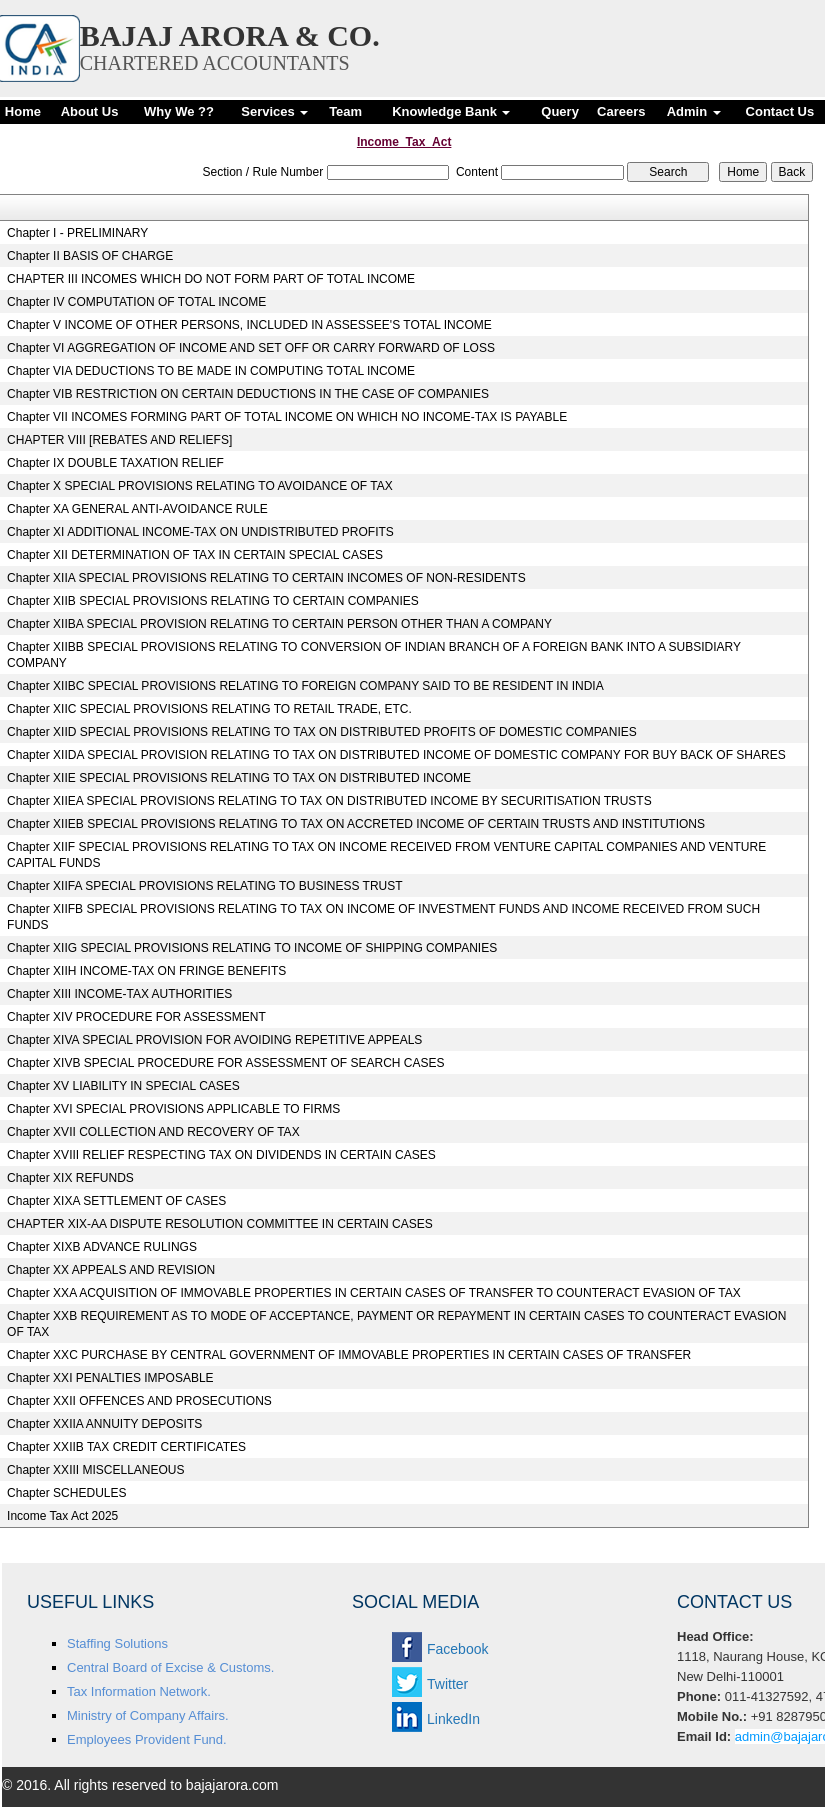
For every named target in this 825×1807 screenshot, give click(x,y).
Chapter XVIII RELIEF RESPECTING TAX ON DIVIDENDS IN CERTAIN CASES (221, 1155)
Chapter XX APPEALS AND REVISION (111, 1270)
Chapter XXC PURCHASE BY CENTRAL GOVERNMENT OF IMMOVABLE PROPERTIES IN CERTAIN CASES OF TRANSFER (349, 1355)
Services (274, 111)
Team (345, 111)
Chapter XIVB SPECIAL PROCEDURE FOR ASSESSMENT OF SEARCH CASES (225, 1063)
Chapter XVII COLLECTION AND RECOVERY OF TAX (153, 1132)
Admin (694, 111)
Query (560, 111)
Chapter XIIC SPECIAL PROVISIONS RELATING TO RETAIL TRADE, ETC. (209, 709)
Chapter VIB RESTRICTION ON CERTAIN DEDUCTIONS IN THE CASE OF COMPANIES (248, 394)
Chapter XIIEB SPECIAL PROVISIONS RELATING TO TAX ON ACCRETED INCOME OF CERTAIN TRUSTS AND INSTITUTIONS (356, 824)
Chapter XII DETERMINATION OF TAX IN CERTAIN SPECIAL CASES (195, 555)
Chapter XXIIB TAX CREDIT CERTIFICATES (126, 1447)
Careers (621, 111)
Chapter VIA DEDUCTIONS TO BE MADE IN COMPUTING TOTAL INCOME (211, 371)
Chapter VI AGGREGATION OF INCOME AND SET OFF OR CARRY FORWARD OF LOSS (251, 348)
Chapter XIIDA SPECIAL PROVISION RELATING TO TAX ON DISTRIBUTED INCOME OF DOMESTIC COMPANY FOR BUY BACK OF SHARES (396, 755)
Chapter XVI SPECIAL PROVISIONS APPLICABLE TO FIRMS (173, 1109)
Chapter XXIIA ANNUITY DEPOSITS (104, 1424)
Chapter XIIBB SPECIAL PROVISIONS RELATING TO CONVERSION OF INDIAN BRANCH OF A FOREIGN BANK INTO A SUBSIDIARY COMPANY (374, 655)
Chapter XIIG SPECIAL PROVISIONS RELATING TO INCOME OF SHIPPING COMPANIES (252, 948)
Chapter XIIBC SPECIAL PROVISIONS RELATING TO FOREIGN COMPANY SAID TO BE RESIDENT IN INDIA (305, 686)
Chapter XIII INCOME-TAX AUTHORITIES (119, 994)
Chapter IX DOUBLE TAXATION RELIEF (115, 463)
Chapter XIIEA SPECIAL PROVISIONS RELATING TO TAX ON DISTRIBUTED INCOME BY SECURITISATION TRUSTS (329, 801)
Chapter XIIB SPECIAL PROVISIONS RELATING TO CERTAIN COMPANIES (213, 601)
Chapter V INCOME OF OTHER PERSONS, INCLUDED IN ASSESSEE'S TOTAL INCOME (249, 325)
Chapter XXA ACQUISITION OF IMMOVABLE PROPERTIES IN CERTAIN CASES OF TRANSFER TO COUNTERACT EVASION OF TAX (374, 1293)
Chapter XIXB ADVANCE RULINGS (102, 1247)
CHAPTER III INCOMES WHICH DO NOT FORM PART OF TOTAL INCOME (211, 279)
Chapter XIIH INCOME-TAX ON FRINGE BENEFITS (146, 971)
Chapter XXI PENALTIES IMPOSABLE (110, 1378)
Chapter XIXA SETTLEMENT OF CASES (116, 1201)
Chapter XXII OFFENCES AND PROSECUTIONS (139, 1401)
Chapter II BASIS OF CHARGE (90, 256)
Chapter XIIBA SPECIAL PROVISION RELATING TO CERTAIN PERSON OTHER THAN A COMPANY (279, 624)
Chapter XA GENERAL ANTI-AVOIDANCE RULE (137, 509)
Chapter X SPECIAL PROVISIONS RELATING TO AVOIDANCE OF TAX (200, 486)
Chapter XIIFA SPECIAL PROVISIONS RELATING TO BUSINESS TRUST (204, 886)
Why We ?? (179, 111)
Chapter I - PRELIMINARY (77, 233)
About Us (90, 111)
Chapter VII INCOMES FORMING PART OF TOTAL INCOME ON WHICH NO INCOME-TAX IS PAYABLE (287, 417)
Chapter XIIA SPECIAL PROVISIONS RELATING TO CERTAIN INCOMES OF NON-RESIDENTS (266, 578)
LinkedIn (453, 1719)
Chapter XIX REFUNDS (70, 1178)
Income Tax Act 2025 (62, 1516)
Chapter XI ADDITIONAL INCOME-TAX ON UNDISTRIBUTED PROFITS (200, 532)
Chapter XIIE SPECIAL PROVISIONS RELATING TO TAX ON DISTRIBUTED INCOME (239, 778)
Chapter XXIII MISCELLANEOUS (95, 1470)
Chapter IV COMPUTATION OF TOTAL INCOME (136, 302)
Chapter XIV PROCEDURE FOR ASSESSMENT (136, 1017)
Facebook (457, 1649)
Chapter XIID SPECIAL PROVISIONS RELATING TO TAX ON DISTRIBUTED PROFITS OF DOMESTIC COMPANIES (322, 732)
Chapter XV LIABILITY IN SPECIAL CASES (123, 1086)
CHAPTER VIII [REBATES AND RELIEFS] (119, 440)
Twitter (447, 1684)
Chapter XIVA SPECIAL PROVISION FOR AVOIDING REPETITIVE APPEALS (214, 1040)
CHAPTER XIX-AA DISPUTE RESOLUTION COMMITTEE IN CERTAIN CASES (220, 1224)
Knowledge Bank (451, 111)
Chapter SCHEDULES (66, 1493)
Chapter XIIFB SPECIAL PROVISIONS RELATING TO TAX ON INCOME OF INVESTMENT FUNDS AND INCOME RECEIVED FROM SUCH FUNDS (383, 917)
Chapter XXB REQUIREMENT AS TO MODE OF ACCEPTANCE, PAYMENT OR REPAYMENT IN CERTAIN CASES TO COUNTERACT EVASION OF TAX (396, 1324)
